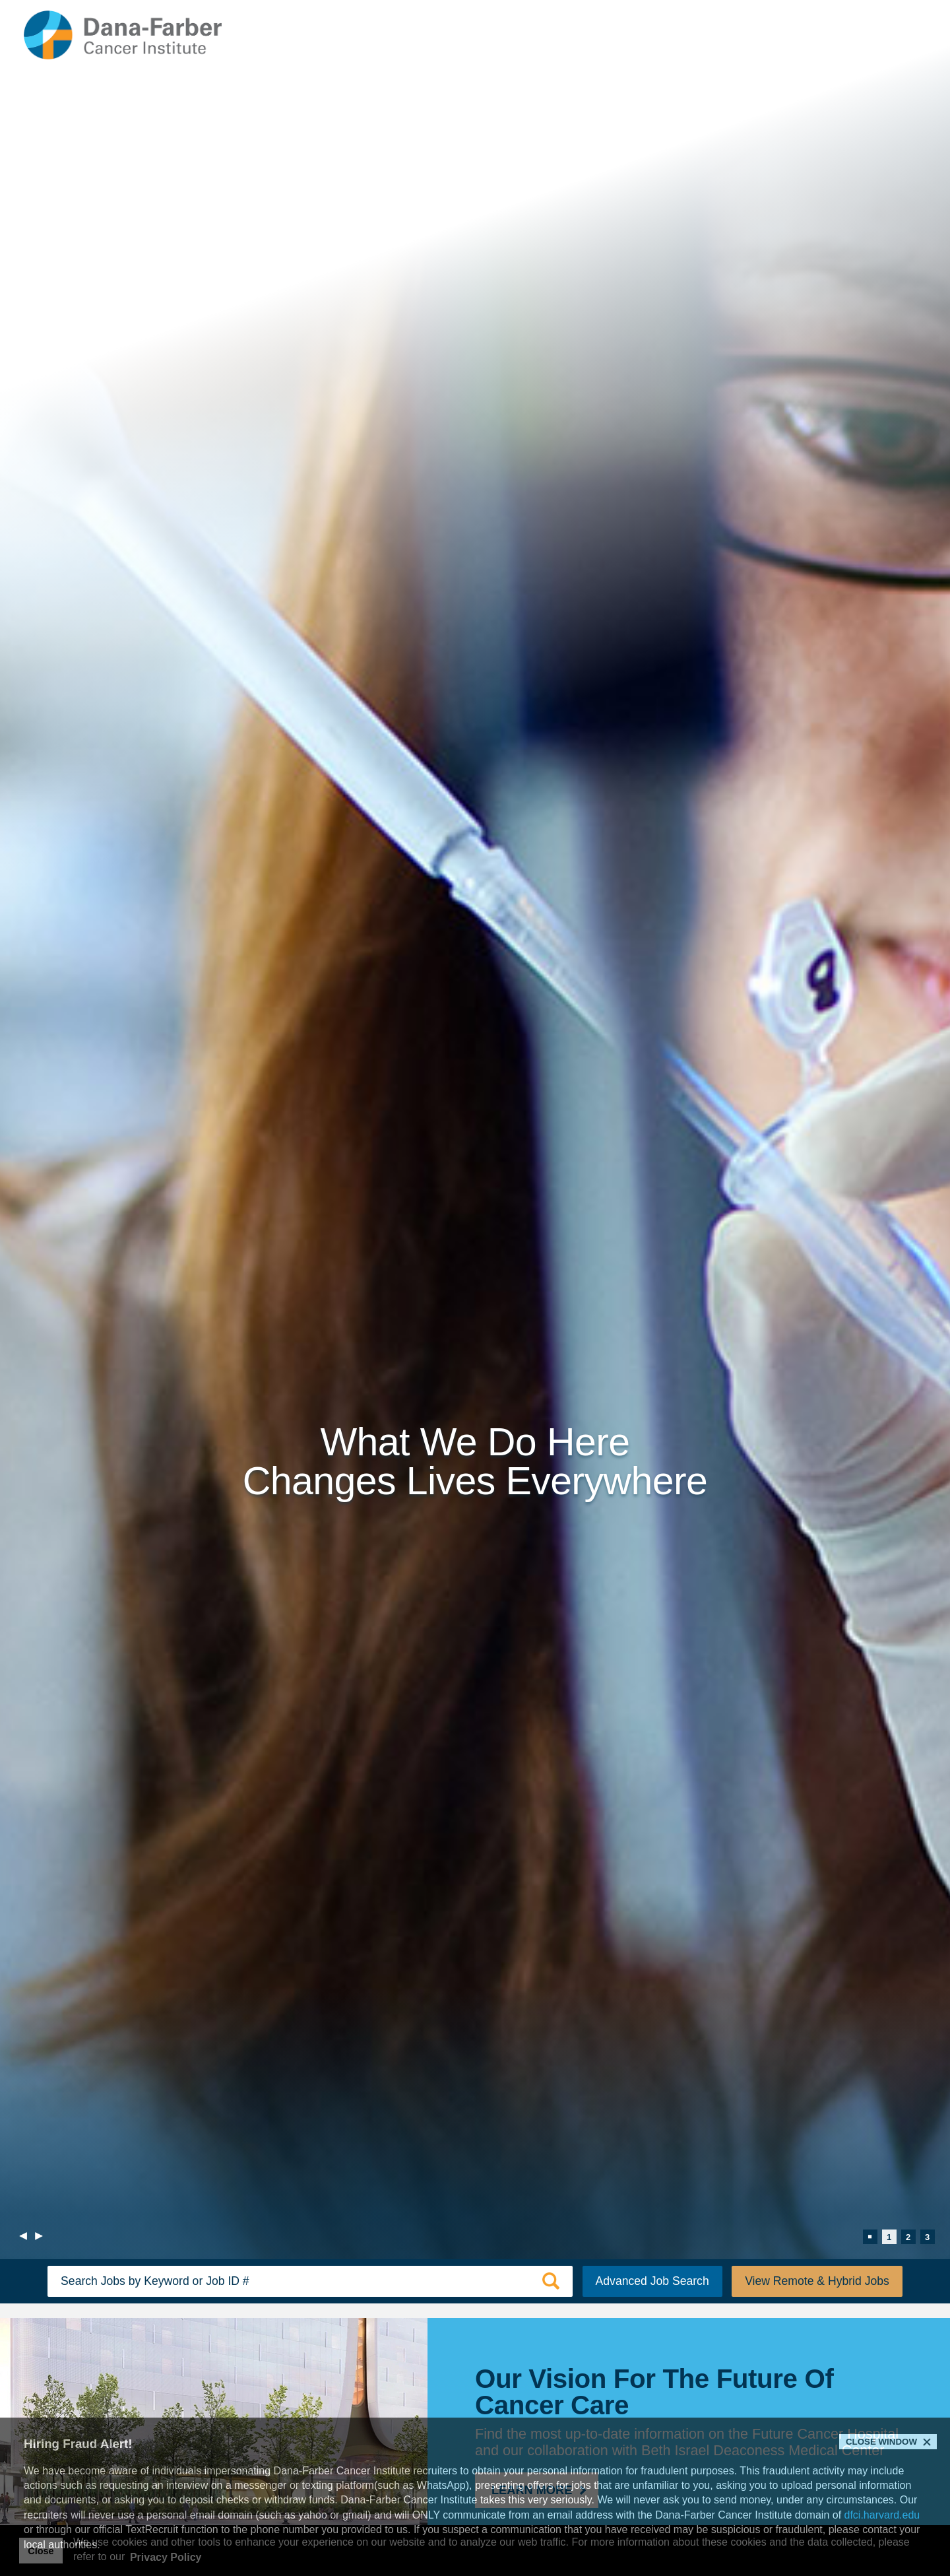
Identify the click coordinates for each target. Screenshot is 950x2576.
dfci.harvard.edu (882, 2515)
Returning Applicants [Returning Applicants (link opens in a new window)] (798, 36)
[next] (39, 2236)
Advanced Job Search (652, 2281)
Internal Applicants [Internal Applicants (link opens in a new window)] (679, 36)
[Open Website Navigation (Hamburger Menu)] (896, 35)
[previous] (23, 2236)
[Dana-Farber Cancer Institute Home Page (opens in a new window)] (123, 35)
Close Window (881, 2442)
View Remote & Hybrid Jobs (817, 2281)
